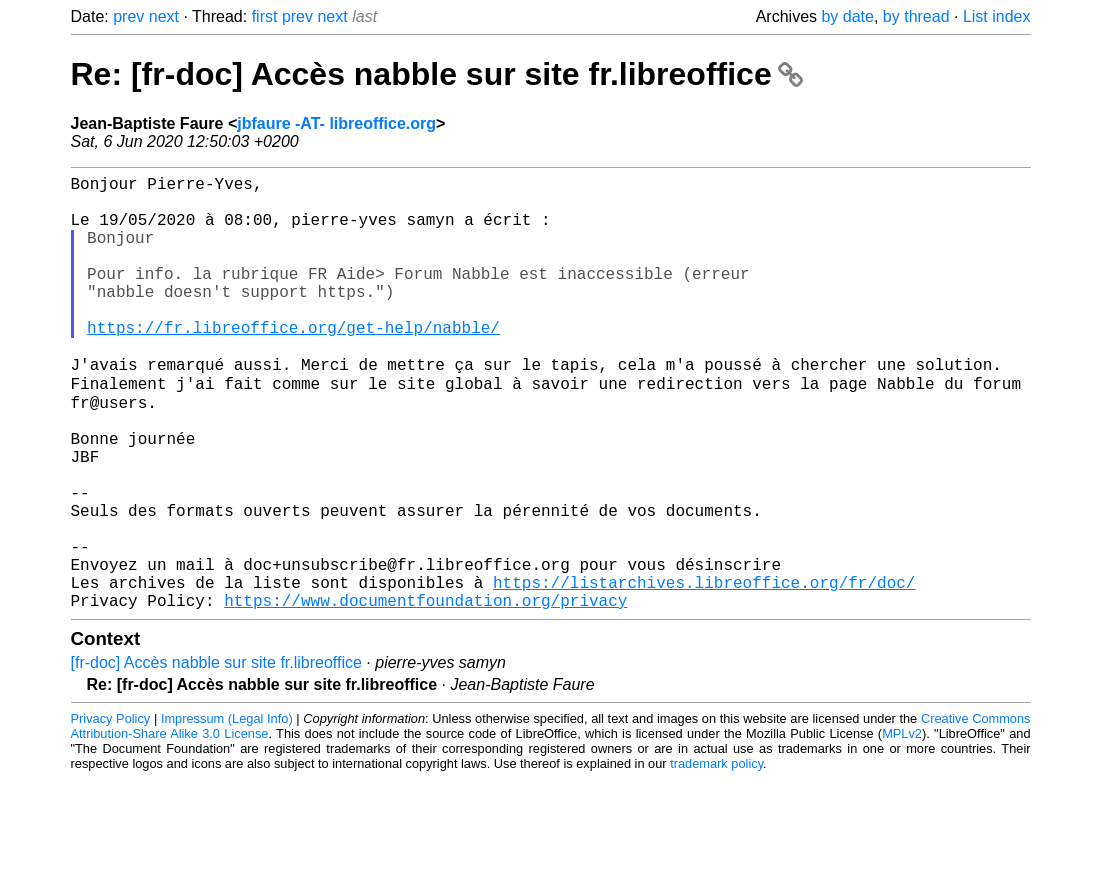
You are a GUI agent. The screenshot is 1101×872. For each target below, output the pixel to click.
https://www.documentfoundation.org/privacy (425, 693)
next (164, 16)
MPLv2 (902, 826)
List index (997, 16)
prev (128, 16)
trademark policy (716, 856)
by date (847, 16)
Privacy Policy (111, 811)
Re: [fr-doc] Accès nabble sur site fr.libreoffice (437, 74)
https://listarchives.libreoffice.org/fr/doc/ (704, 671)
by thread (916, 16)
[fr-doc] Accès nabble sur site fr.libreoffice (216, 755)
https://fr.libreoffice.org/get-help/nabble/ (293, 363)
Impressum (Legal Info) (227, 811)
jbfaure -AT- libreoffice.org (336, 123)
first (265, 16)
